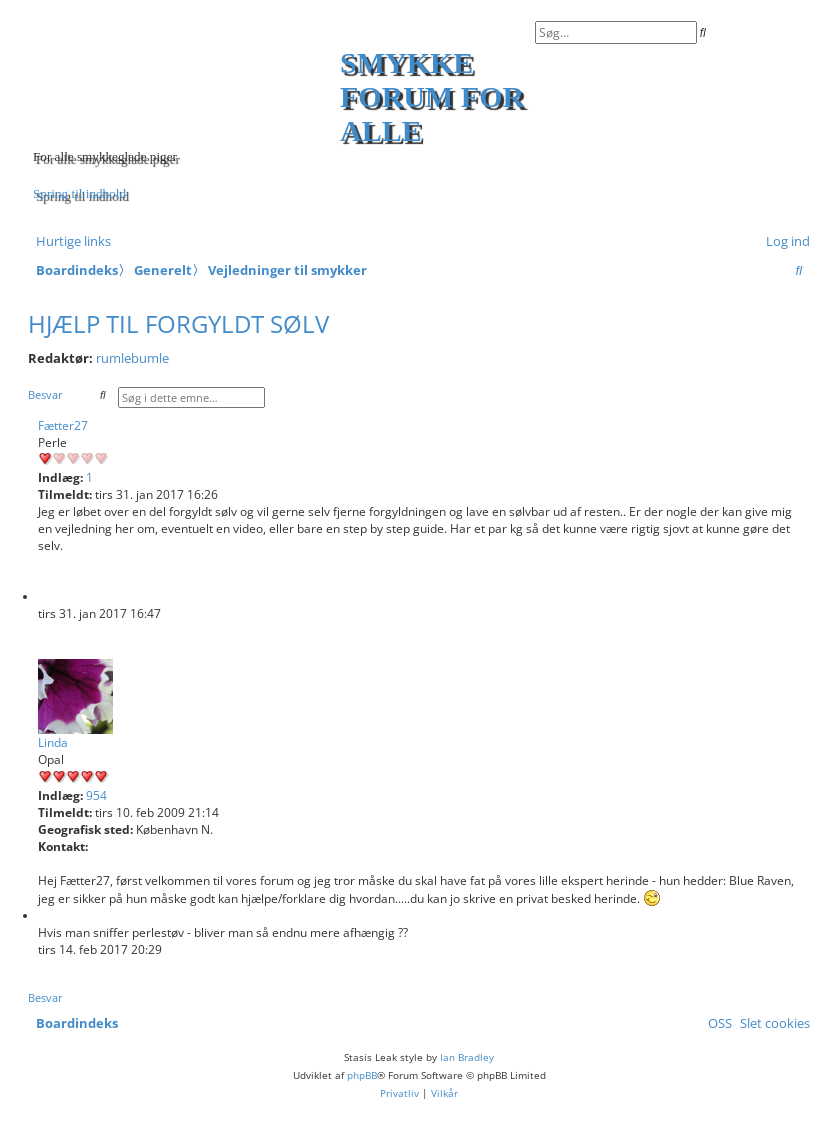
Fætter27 (63, 425)
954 (96, 795)
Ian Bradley (467, 1057)
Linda (53, 742)
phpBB (362, 1075)
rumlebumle (132, 358)
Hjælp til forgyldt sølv (178, 323)
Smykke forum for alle (432, 96)
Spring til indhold (79, 193)
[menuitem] (784, 241)
